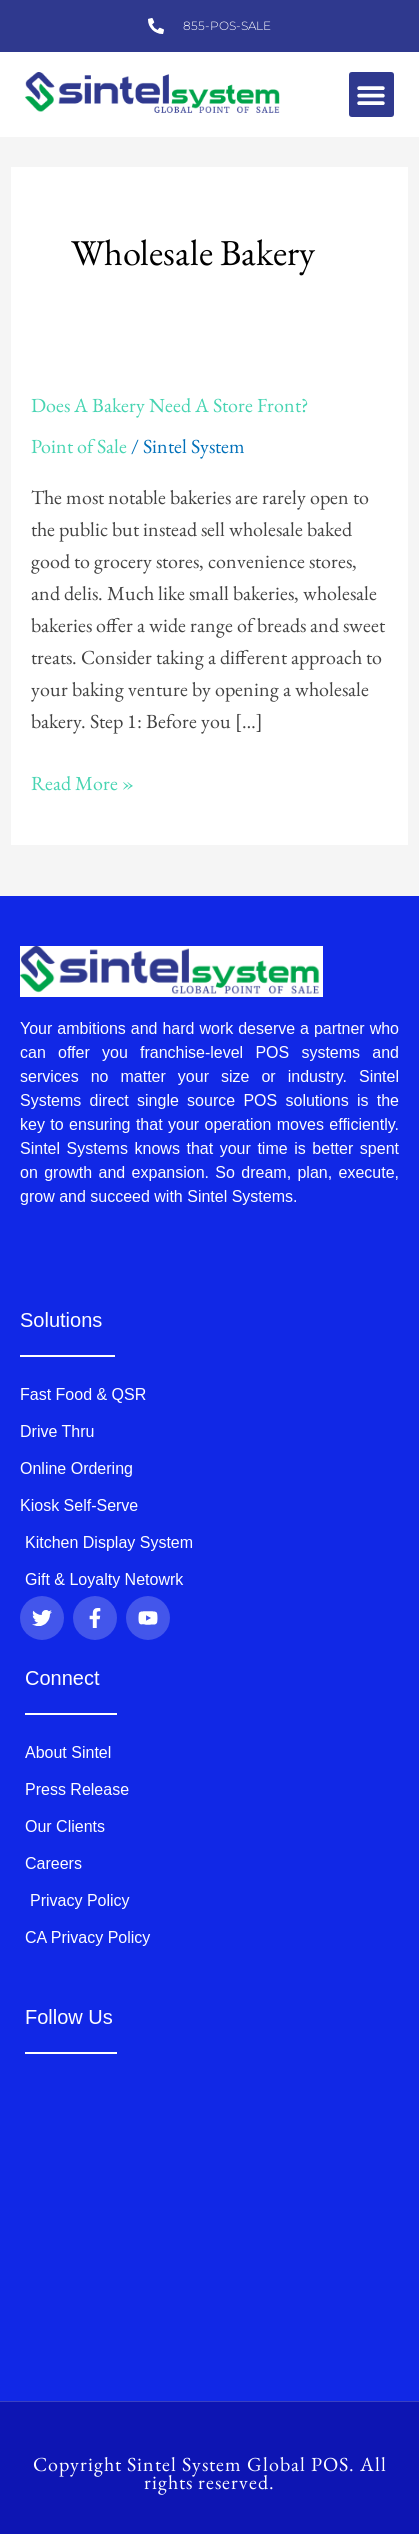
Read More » (82, 781)
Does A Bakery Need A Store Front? (170, 405)
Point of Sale (79, 446)
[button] (371, 94)
